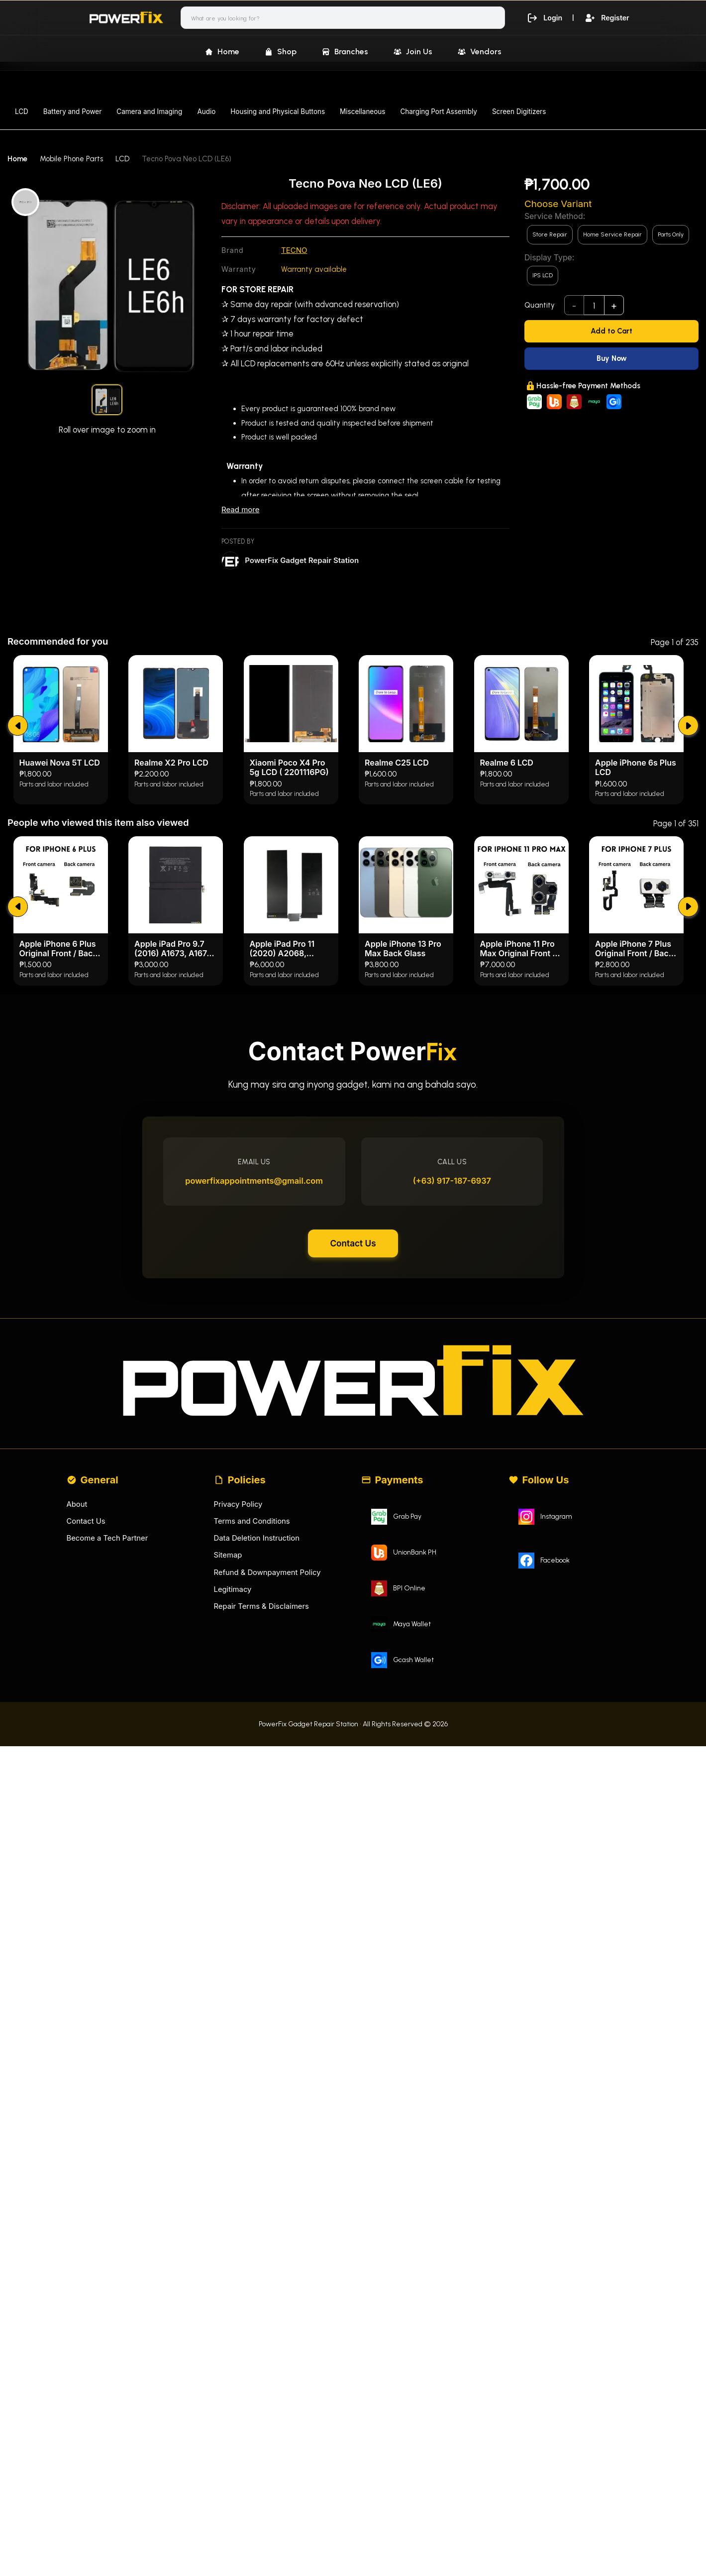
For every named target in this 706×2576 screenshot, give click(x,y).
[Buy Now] (611, 358)
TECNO (294, 250)
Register (607, 17)
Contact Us (352, 1452)
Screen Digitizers (519, 111)
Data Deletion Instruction (257, 1750)
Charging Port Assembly (438, 111)
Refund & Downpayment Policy (268, 1785)
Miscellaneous (362, 111)
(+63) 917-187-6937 (450, 1387)
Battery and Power (72, 111)
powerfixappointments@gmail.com (255, 1387)
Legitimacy (233, 1801)
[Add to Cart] (611, 331)
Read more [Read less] (240, 509)
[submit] (17, 925)
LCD (21, 111)
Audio (206, 111)
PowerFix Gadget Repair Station (302, 560)
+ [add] (614, 306)
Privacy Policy (238, 1716)
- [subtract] (574, 306)
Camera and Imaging (149, 111)
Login (543, 17)
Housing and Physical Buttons (277, 111)
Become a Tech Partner (108, 1750)
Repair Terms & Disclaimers (262, 1819)
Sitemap (228, 1767)
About (77, 1716)
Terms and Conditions (252, 1733)
